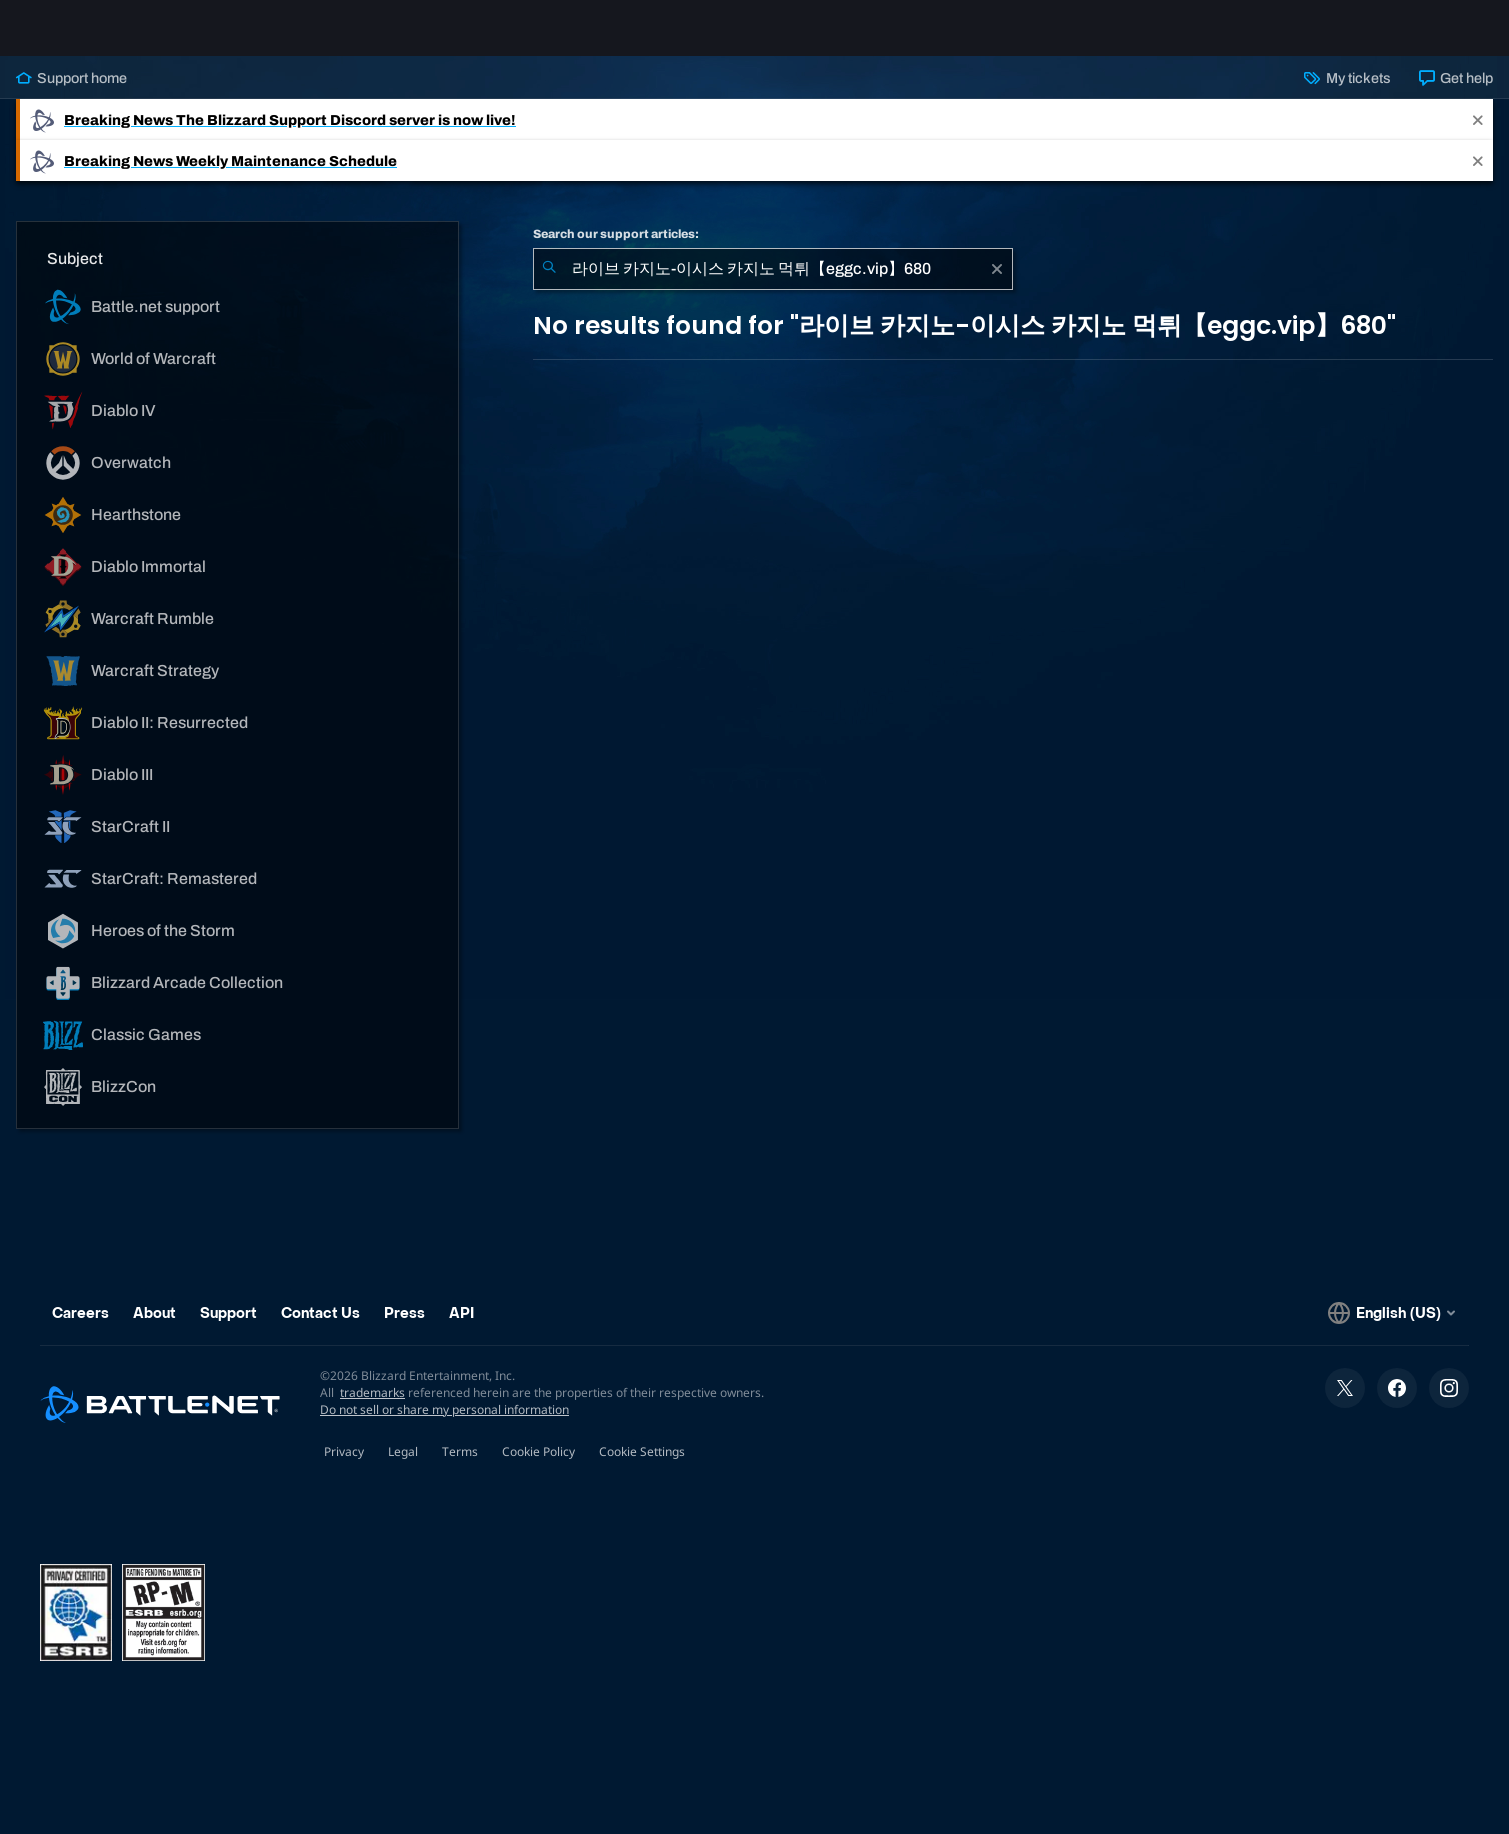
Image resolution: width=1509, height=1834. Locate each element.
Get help (1456, 94)
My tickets (1347, 94)
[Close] (1478, 135)
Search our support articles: (616, 250)
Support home (71, 94)
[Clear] (997, 285)
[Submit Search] (549, 285)
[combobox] (773, 285)
